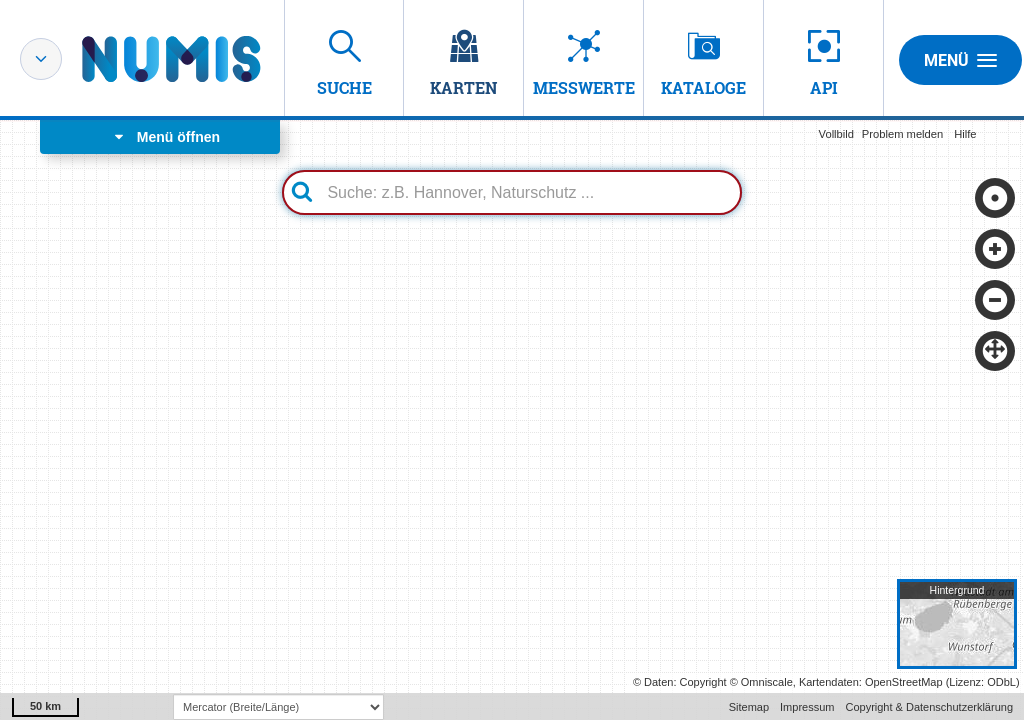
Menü (960, 60)
